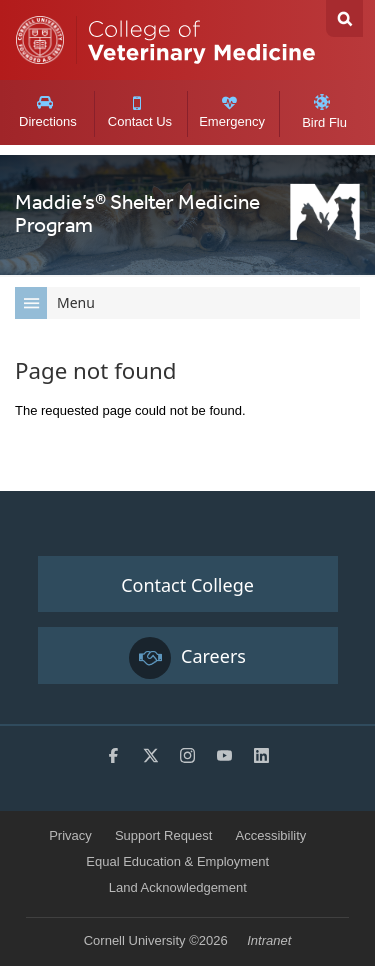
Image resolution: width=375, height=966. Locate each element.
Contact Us (139, 113)
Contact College (187, 585)
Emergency (232, 112)
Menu (55, 303)
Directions (47, 112)
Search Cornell (344, 18)
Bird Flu (324, 112)
